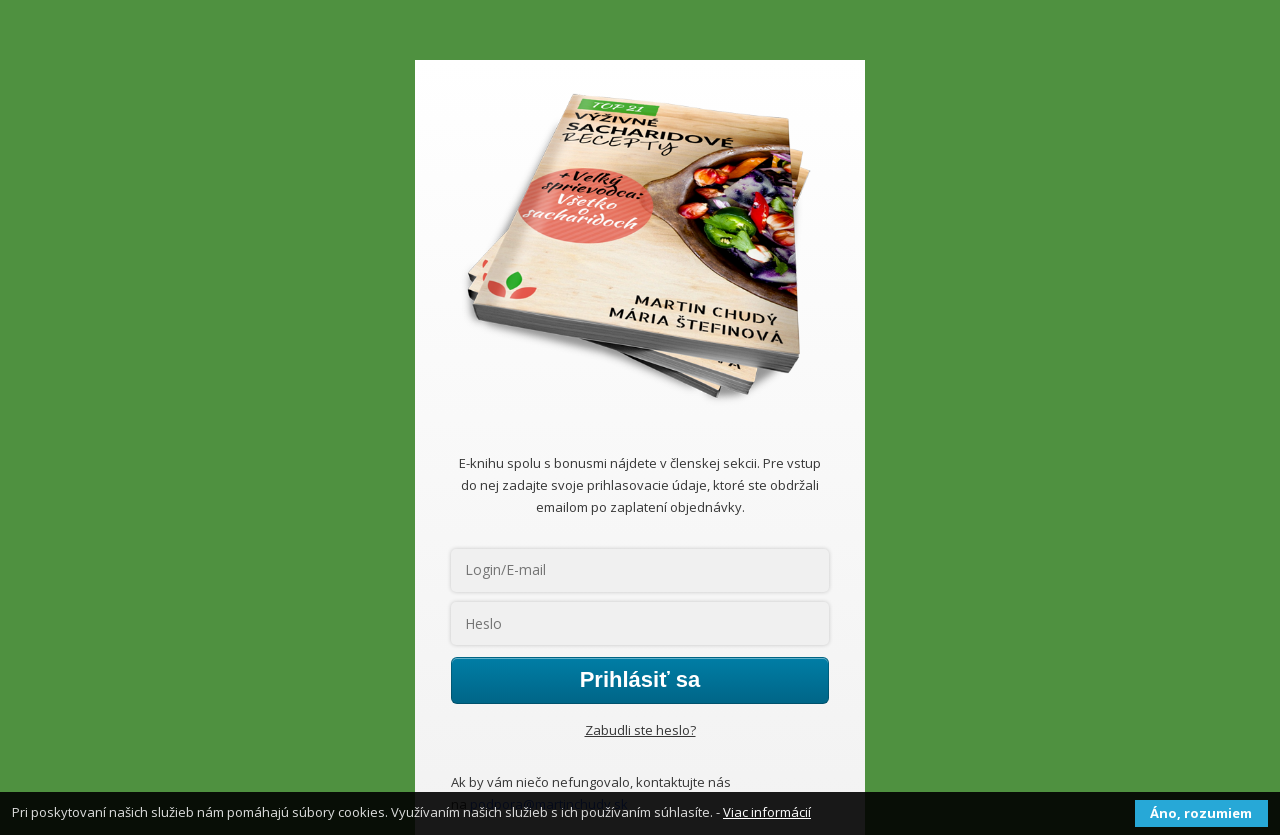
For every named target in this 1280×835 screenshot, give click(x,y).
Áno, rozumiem (1201, 813)
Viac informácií (767, 812)
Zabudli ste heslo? (640, 730)
